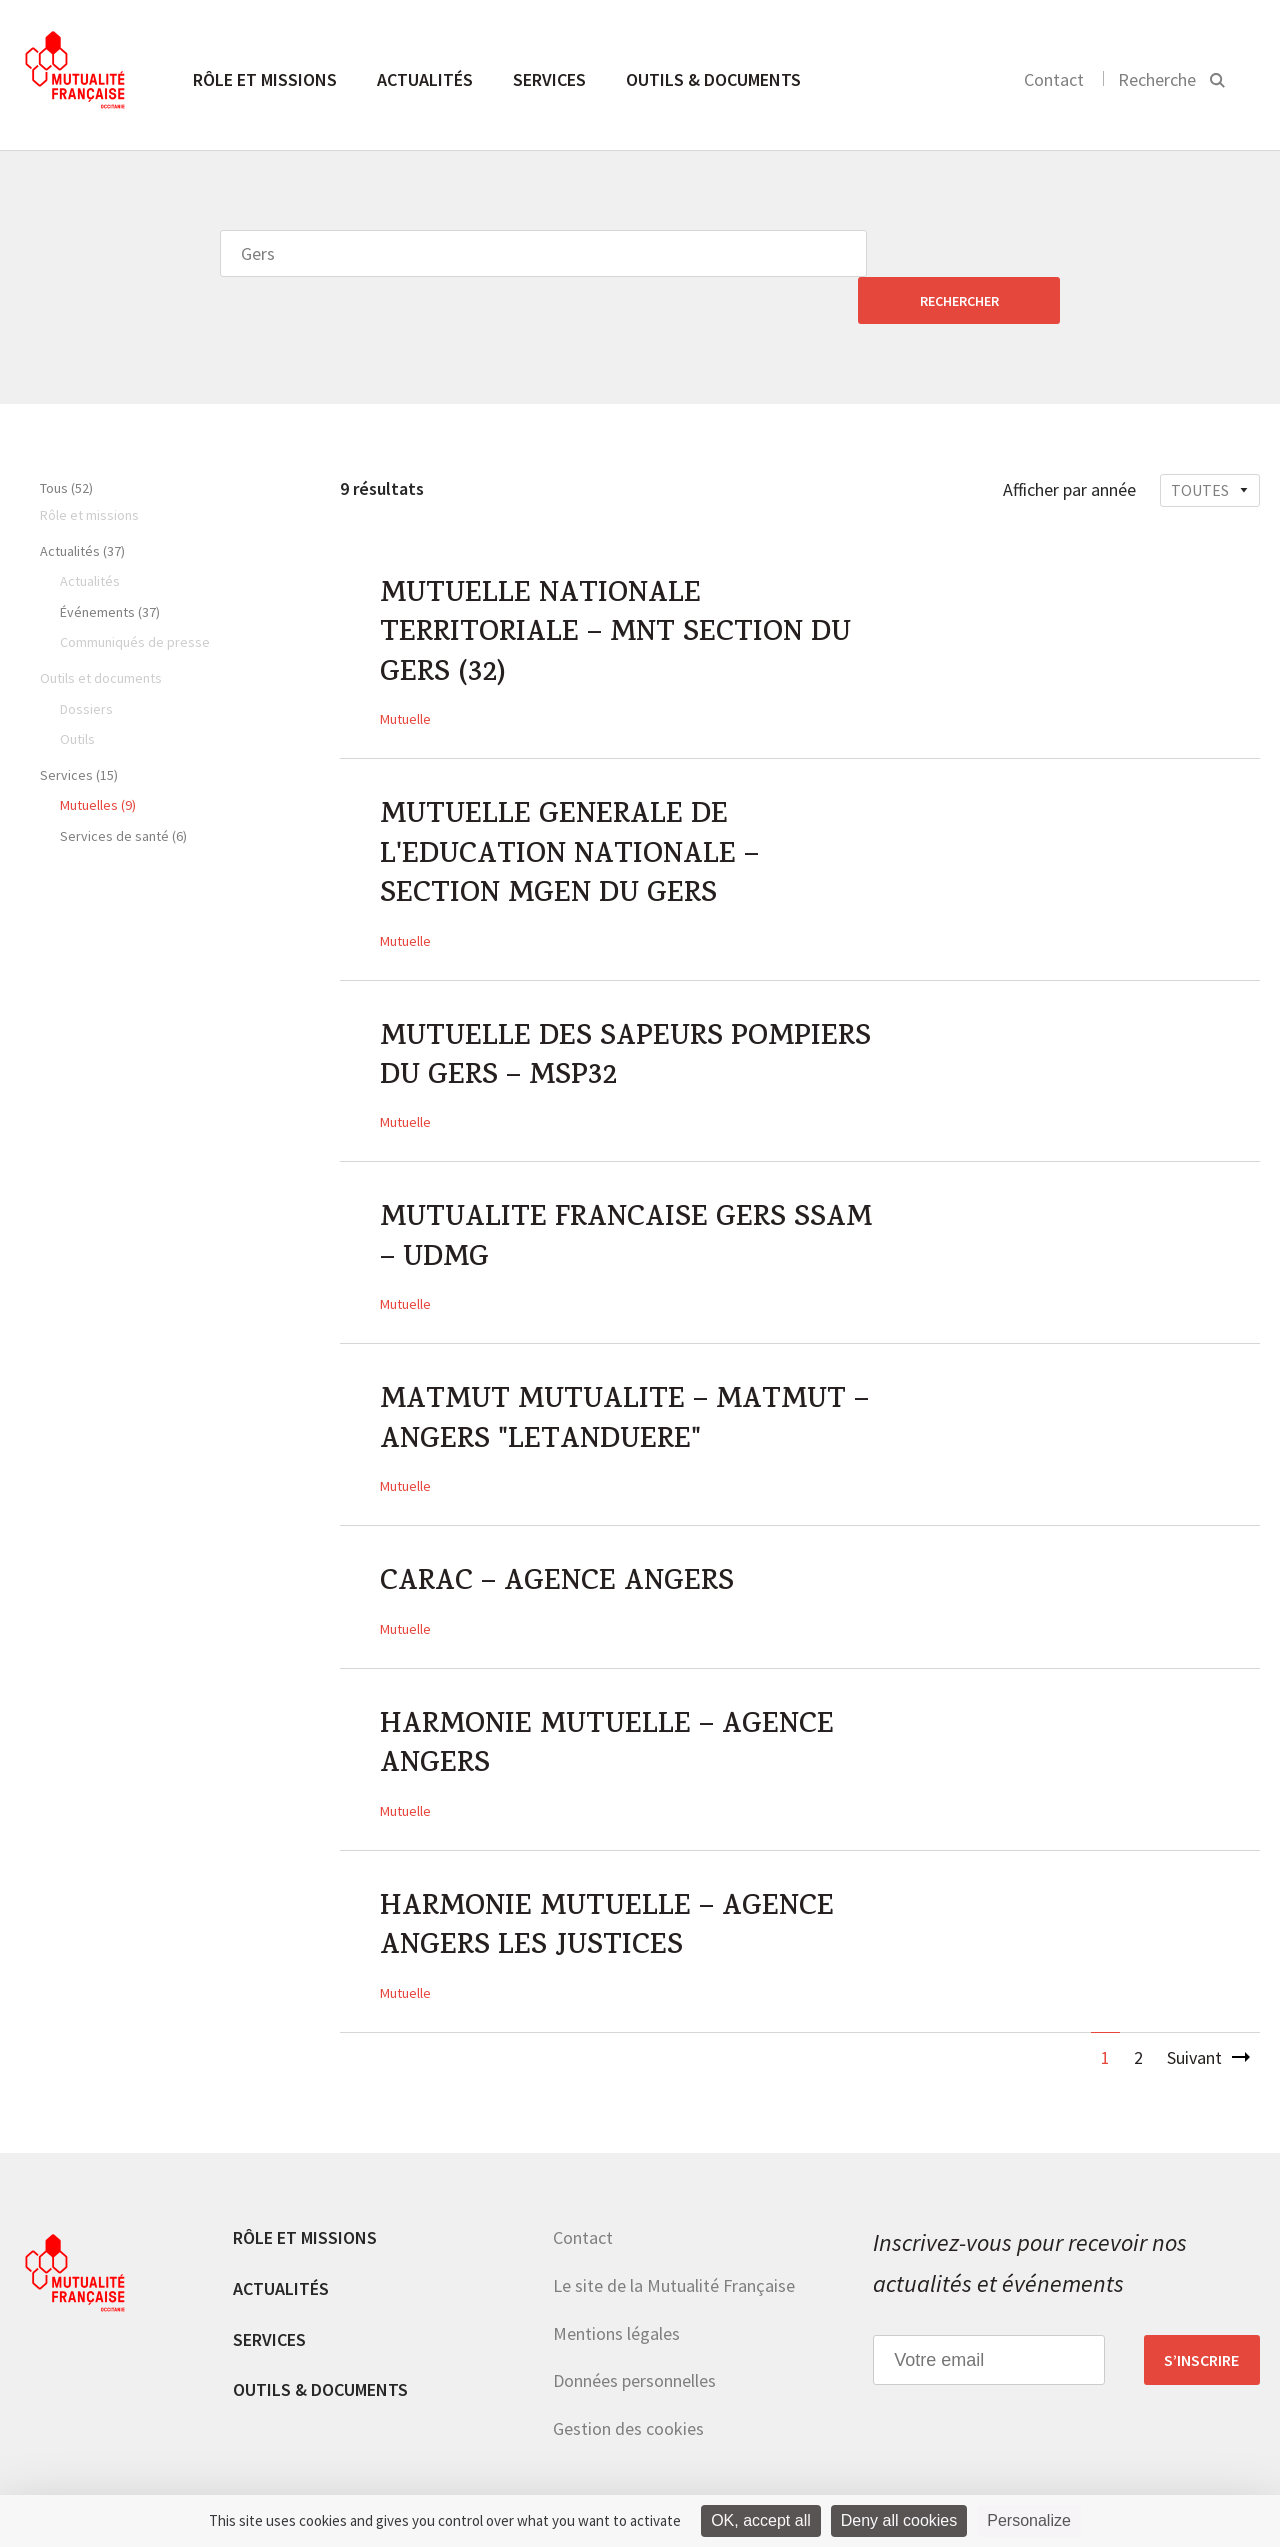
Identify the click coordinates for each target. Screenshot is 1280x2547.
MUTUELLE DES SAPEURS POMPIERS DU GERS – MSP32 (626, 1016)
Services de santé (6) (123, 789)
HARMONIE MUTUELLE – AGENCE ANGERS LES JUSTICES (607, 1891)
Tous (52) (66, 441)
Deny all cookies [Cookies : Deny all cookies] (899, 2520)
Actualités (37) (82, 504)
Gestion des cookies (628, 2390)
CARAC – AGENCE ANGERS (558, 1545)
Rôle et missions (265, 79)
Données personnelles (634, 2342)
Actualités (425, 79)
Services (549, 79)
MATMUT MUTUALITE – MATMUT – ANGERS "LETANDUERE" (624, 1382)
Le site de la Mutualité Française (674, 2247)
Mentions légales (616, 2294)
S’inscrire (1201, 2322)
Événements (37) (110, 565)
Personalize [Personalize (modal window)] (1029, 2520)
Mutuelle (405, 674)
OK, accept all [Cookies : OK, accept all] (761, 2520)
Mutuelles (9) (98, 758)
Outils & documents (713, 79)
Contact (1054, 79)
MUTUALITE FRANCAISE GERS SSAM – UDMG (584, 1199)
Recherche (1157, 79)
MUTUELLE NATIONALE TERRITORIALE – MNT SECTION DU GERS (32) (617, 590)
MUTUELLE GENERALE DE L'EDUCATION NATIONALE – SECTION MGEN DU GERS (569, 813)
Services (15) (79, 728)
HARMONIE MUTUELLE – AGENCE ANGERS (607, 1708)
